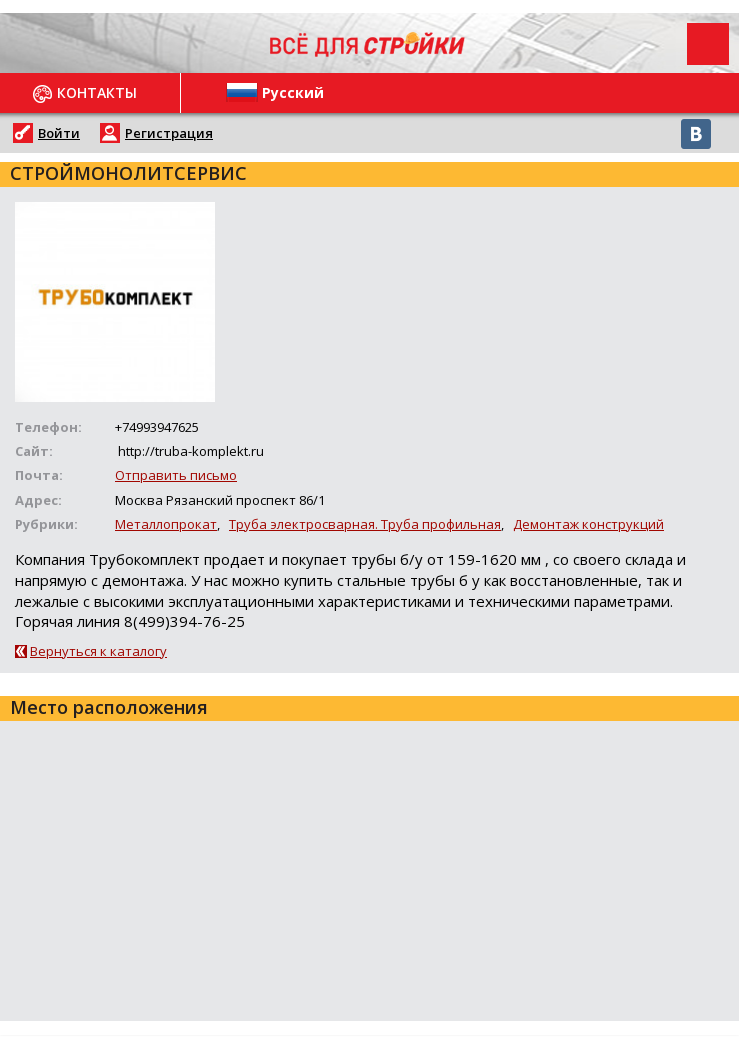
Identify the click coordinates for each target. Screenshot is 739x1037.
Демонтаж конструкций (588, 524)
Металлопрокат (166, 524)
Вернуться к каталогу (98, 651)
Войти (59, 133)
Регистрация (169, 133)
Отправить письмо (176, 475)
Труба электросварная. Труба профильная (365, 524)
